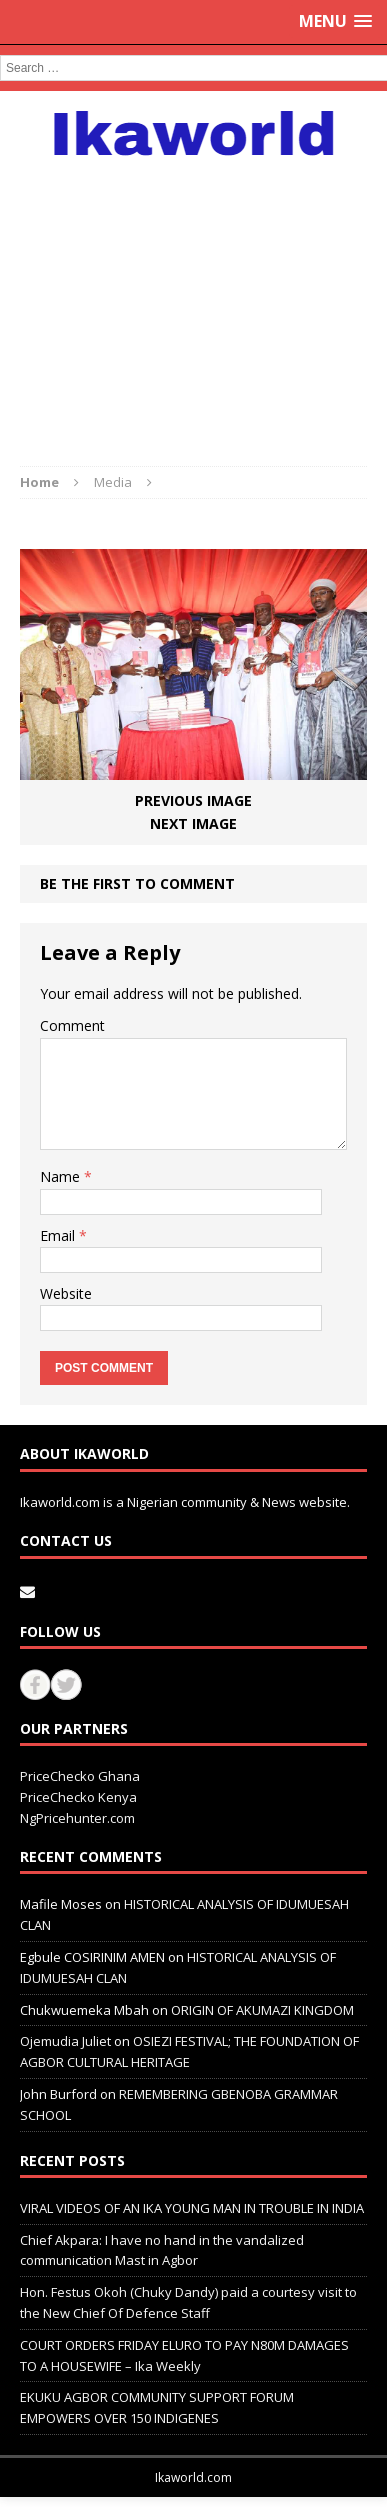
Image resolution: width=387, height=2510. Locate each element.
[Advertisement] (193, 301)
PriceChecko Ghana (80, 1776)
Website (66, 1293)
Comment (72, 1025)
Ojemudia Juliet (65, 2041)
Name (62, 1176)
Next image (193, 823)
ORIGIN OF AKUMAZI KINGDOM (262, 2010)
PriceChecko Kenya (78, 1797)
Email (59, 1235)
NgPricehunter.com (77, 1818)
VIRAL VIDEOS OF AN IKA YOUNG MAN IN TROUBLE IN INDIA (192, 2208)
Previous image (193, 800)
